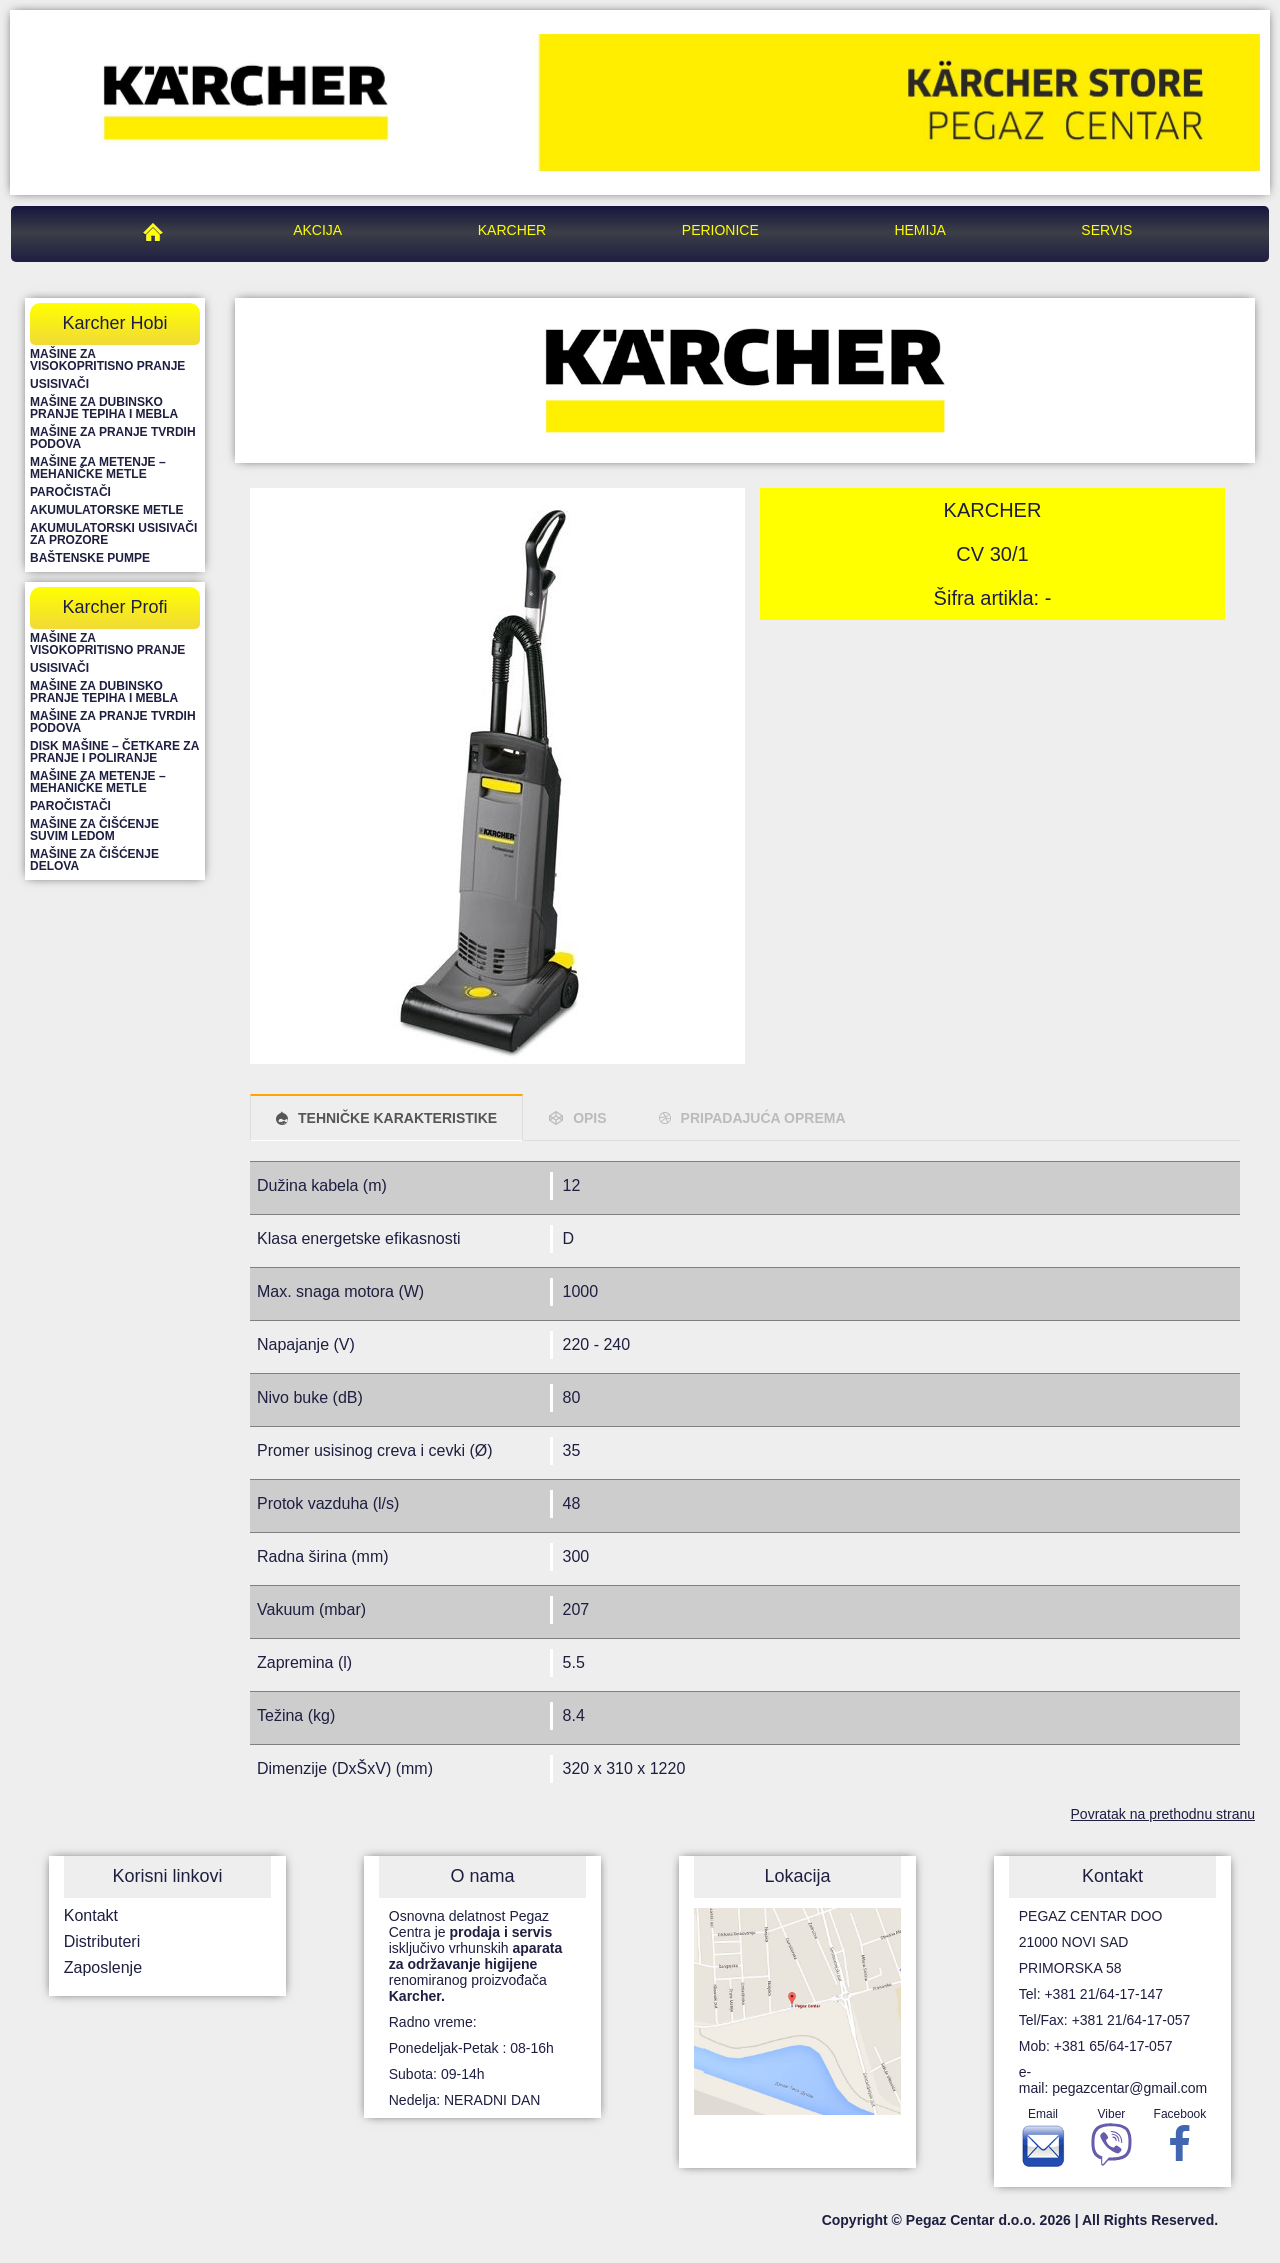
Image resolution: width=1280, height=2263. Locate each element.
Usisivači (59, 384)
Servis (1106, 230)
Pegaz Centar (158, 230)
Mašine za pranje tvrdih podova (113, 438)
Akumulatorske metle (107, 510)
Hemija (919, 230)
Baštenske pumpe (90, 558)
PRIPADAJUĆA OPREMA (763, 1118)
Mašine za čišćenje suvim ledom (94, 830)
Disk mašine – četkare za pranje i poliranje (114, 752)
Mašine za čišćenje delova (94, 860)
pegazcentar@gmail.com (1129, 2088)
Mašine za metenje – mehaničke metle (98, 468)
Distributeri (102, 1941)
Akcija (317, 230)
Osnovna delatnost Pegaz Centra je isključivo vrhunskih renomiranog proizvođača (476, 1956)
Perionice (720, 230)
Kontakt (91, 1915)
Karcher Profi (114, 607)
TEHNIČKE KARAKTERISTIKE (397, 1118)
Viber (1111, 2142)
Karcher (512, 230)
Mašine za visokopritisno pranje (107, 360)
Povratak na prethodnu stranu (1163, 1814)
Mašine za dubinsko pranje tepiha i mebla (104, 408)
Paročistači (70, 492)
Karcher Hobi (114, 323)
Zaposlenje (103, 1967)
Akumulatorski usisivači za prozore (113, 534)
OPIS (589, 1118)
